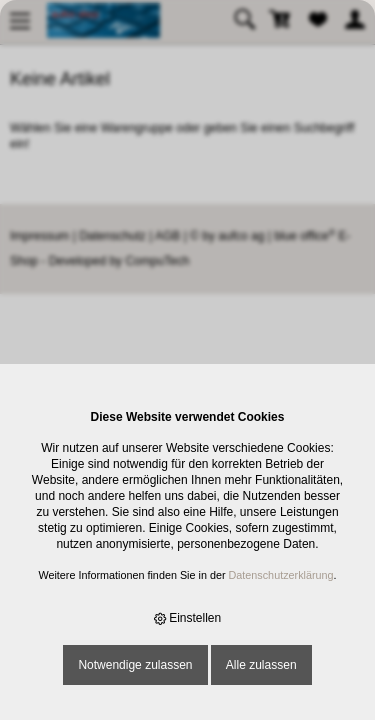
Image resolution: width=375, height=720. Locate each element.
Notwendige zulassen (135, 665)
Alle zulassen (261, 665)
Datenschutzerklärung (281, 575)
